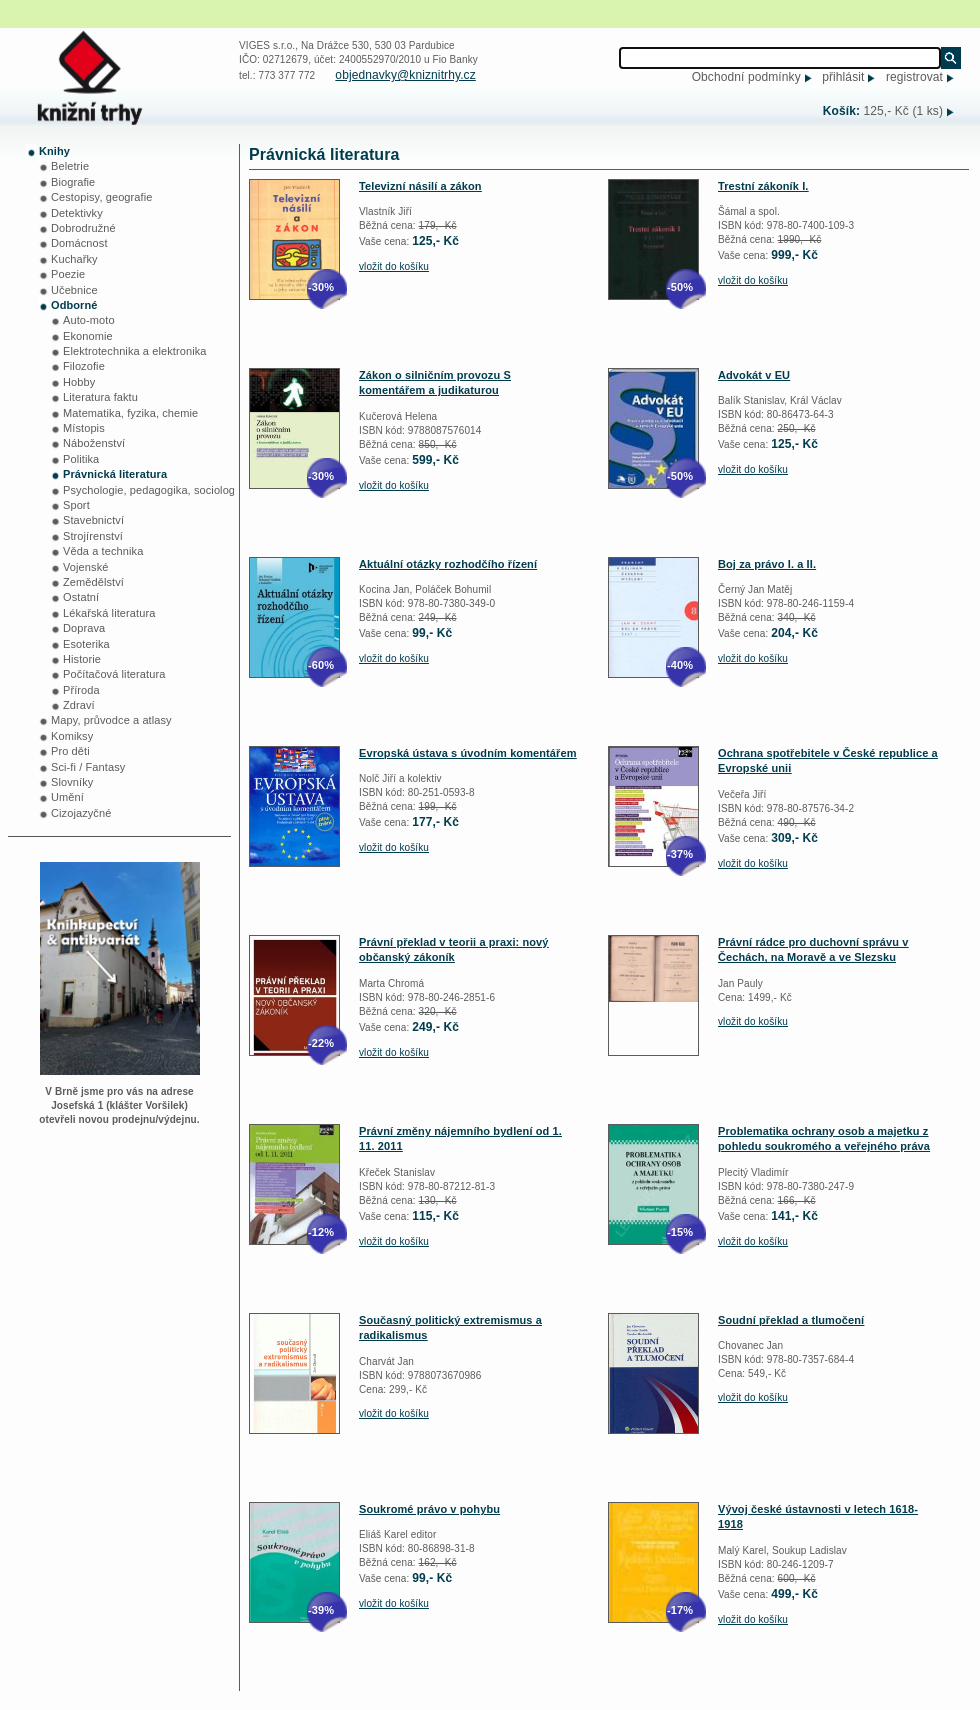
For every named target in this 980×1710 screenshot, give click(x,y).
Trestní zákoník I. (763, 186)
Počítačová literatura (114, 674)
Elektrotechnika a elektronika (135, 351)
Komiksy (72, 736)
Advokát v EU (754, 375)
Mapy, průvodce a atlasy (111, 720)
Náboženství (94, 443)
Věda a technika (103, 551)
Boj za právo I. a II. (767, 564)
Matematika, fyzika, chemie (130, 413)
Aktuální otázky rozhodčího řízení (448, 564)
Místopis (84, 428)
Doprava (84, 628)
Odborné (74, 305)
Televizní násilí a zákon (420, 186)
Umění (67, 797)
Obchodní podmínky (746, 77)
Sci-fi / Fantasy (88, 767)
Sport (76, 505)
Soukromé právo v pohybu (429, 1509)
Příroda (81, 690)
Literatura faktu (100, 397)
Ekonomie (88, 336)
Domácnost (79, 243)
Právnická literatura (115, 474)
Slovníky (72, 782)
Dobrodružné (83, 228)
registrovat (914, 77)
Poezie (68, 274)
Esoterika (86, 644)
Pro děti (70, 751)
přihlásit (843, 77)
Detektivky (77, 213)
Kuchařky (74, 259)
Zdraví (79, 705)
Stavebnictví (93, 520)
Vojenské (85, 567)
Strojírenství (93, 536)
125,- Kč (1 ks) (903, 111)
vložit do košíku (394, 266)
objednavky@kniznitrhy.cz (405, 75)
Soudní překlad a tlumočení (791, 1320)
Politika (81, 459)
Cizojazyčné (81, 813)
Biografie (73, 182)
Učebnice (74, 290)
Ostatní (81, 597)
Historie (82, 659)
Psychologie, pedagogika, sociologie (153, 490)
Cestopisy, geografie (101, 197)
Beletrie (70, 166)
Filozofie (84, 366)
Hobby (79, 382)
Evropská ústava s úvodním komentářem (468, 753)
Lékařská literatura (109, 613)
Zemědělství (93, 582)
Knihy (54, 151)
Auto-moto (89, 320)
